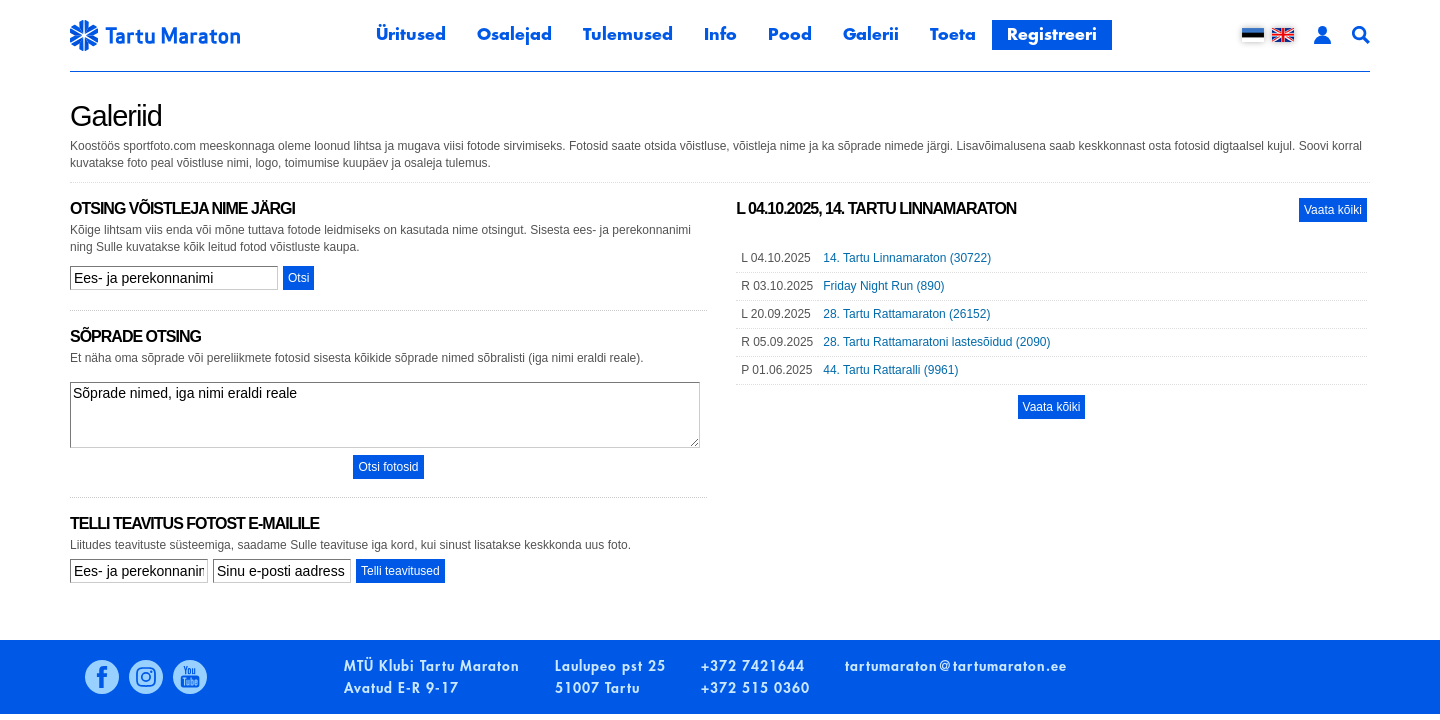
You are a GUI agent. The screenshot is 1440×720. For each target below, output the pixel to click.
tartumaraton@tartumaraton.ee (956, 666)
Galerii (871, 35)
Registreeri (1052, 35)
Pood (790, 35)
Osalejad (514, 35)
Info (720, 35)
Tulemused (628, 35)
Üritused (411, 35)
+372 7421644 (753, 666)
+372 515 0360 (755, 688)
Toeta (953, 35)
